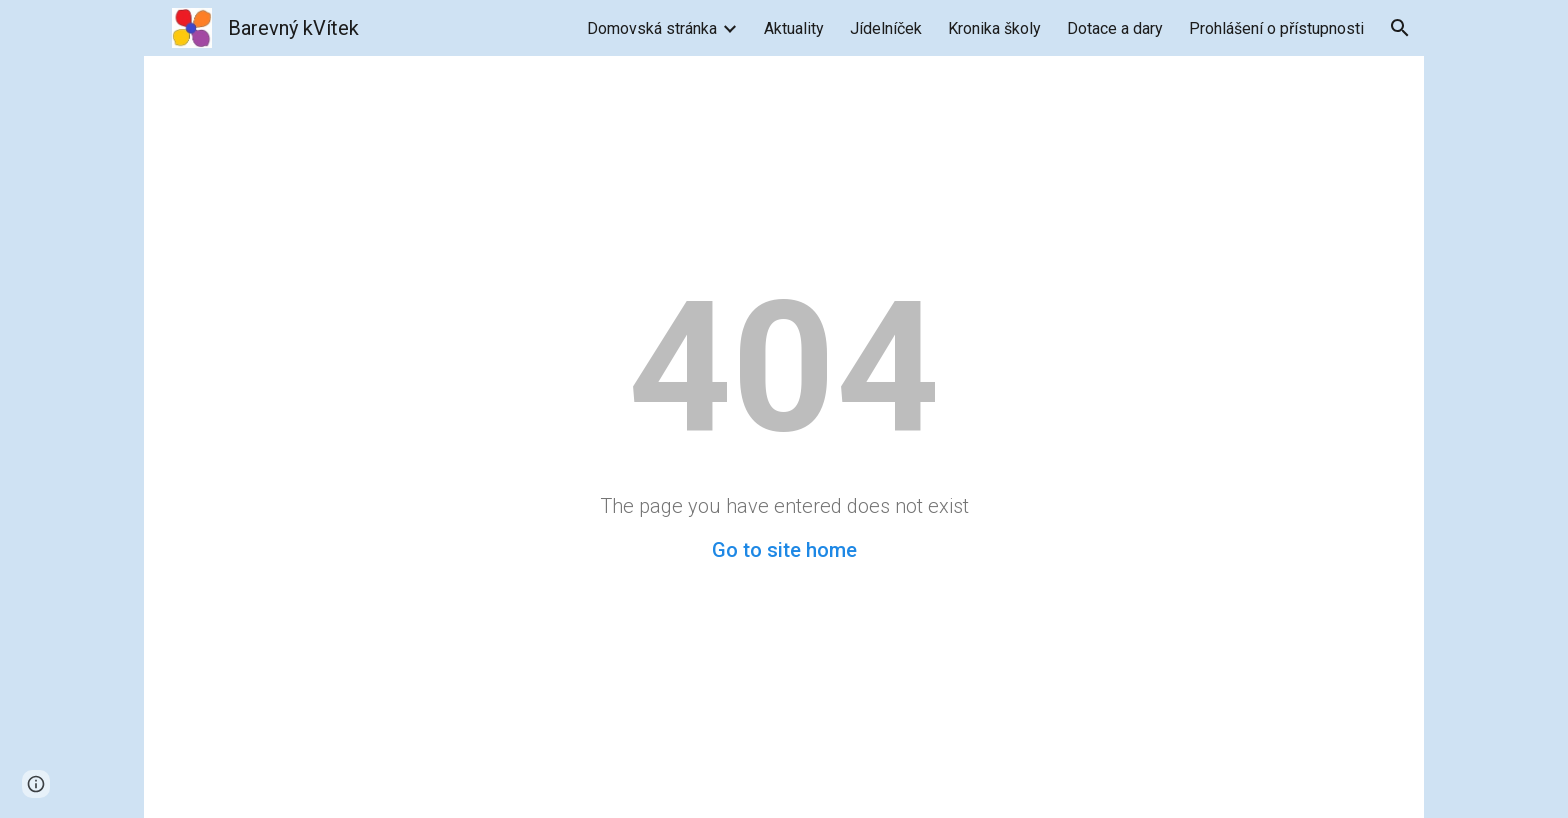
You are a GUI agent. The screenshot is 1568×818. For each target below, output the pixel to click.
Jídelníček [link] (886, 28)
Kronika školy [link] (994, 28)
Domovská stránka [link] (652, 28)
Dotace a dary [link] (1115, 28)
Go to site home (784, 550)
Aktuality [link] (794, 28)
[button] (1400, 28)
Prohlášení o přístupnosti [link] (1276, 28)
